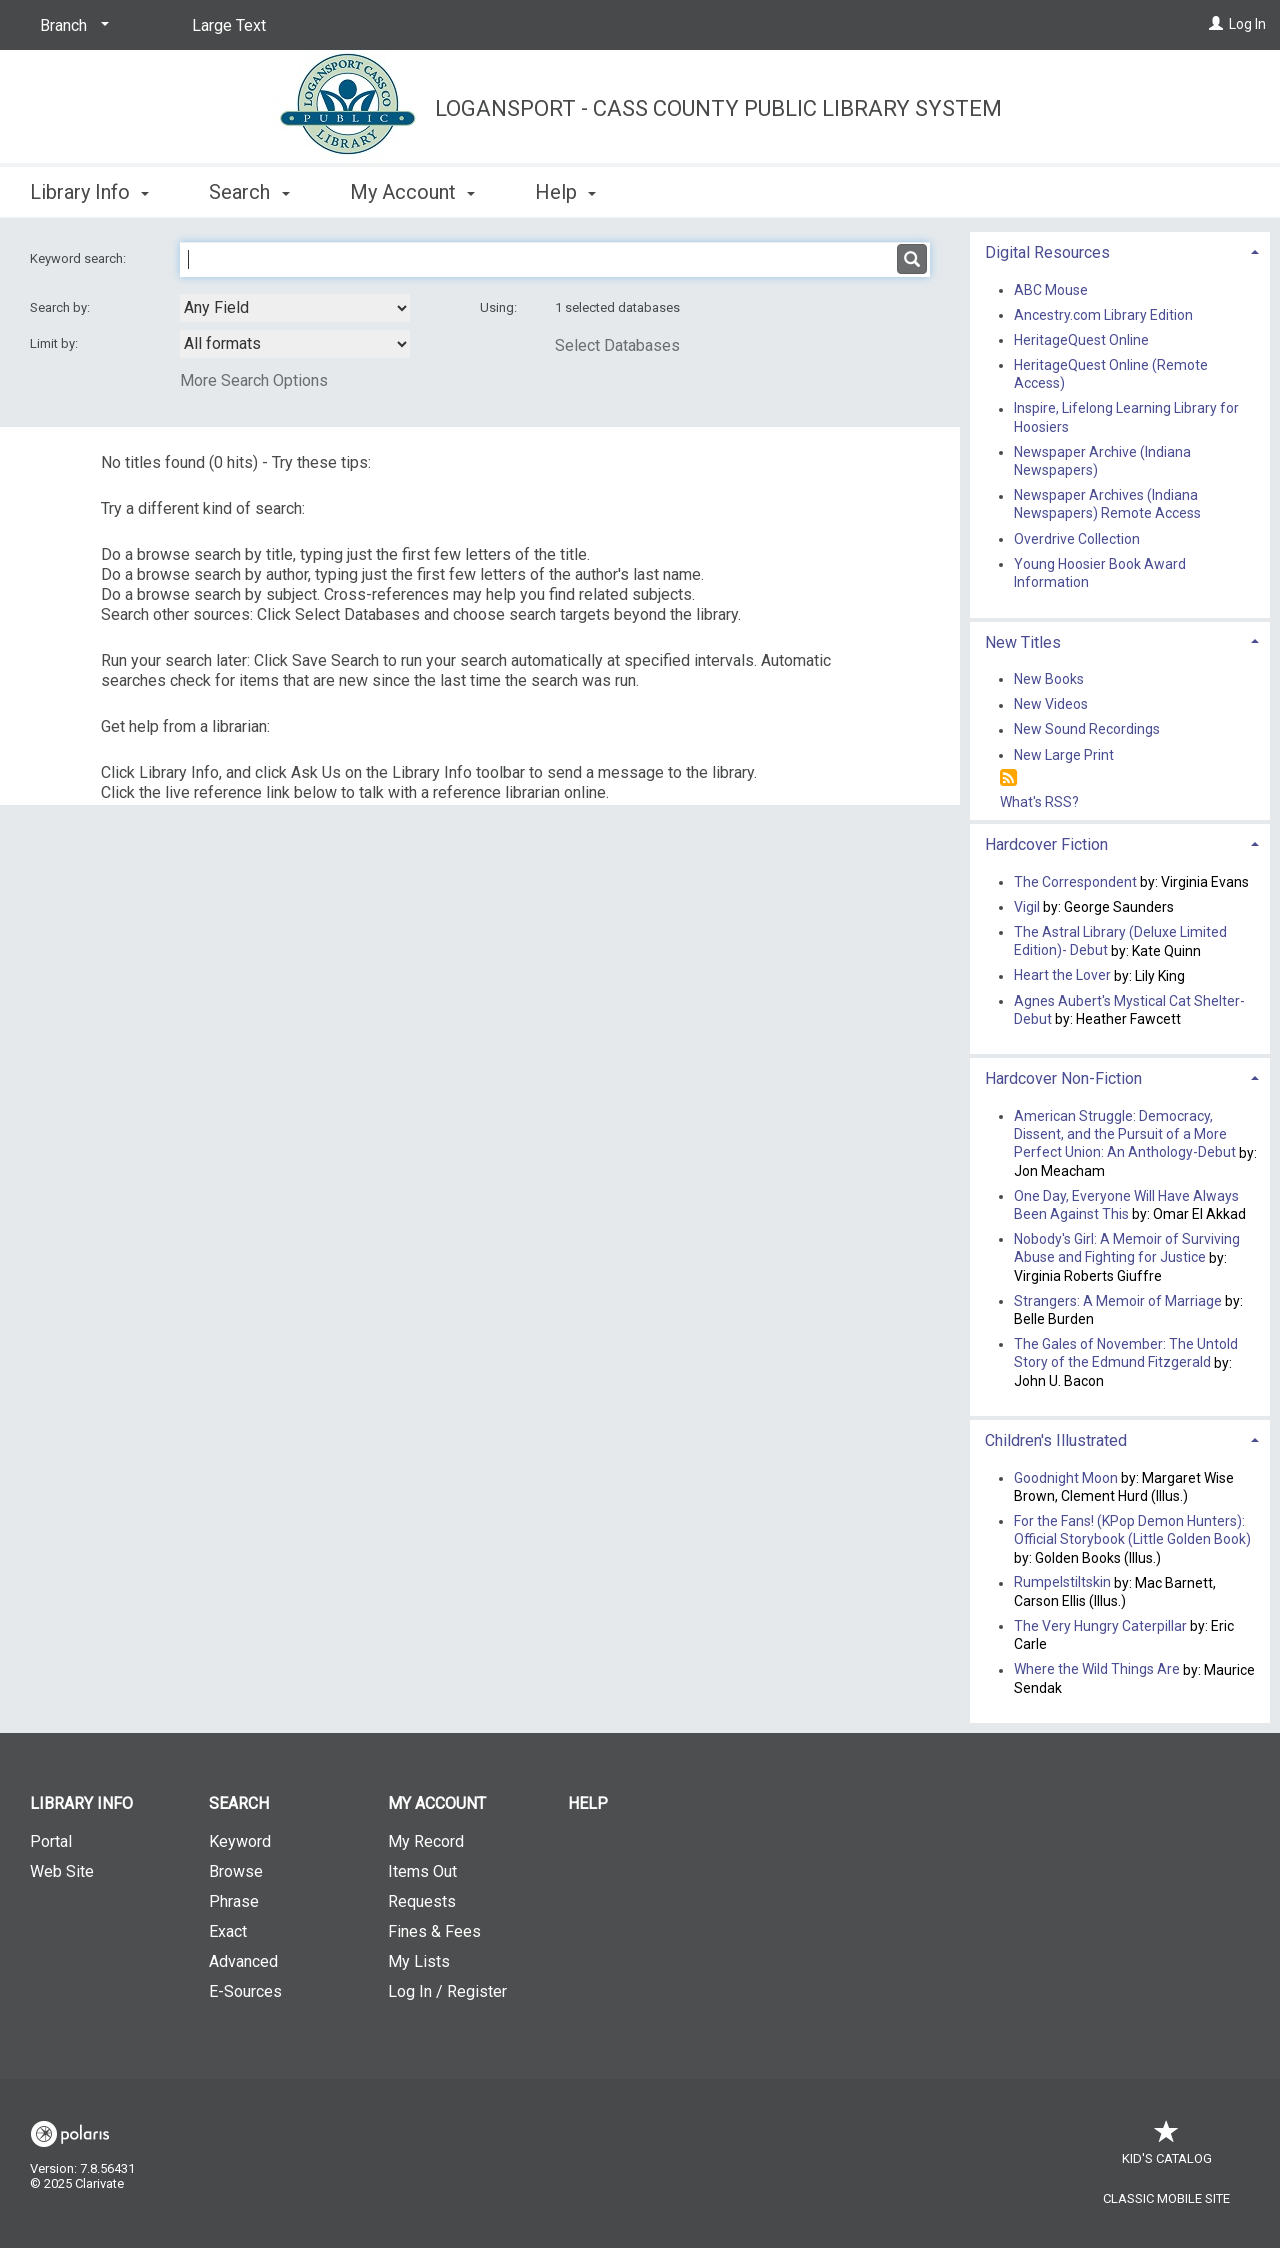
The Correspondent (1075, 882)
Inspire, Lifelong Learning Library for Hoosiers (1126, 418)
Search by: (61, 307)
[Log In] (1216, 24)
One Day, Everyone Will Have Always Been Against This (1126, 1205)
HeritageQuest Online (1081, 340)
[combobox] (295, 308)
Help (588, 1803)
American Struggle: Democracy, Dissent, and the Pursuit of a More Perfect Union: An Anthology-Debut (1125, 1134)
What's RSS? (1039, 802)
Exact (228, 1931)
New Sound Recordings (1087, 730)
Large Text (229, 25)
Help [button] (565, 192)
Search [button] (249, 192)
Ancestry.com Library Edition (1103, 315)
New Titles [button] (1023, 642)
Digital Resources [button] (1047, 252)
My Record (426, 1841)
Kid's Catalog (1167, 2148)
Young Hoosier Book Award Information (1100, 573)
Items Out (422, 1871)
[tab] (1120, 250)
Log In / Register (447, 1991)
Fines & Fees (434, 1931)
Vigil (1027, 907)
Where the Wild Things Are (1097, 1670)
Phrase (234, 1901)
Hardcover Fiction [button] (1046, 844)
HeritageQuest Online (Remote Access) (1111, 374)
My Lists (419, 1961)
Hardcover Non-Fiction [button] (1063, 1078)
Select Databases (617, 345)
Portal (51, 1841)
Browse (236, 1871)
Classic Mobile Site (1166, 2198)
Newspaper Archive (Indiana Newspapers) (1102, 461)
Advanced (243, 1961)
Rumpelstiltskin (1062, 1583)
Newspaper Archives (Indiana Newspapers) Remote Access (1107, 505)
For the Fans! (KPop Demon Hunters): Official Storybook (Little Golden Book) (1132, 1530)
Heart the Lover (1062, 976)
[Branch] (71, 26)
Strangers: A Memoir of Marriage (1118, 1301)
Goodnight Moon (1066, 1478)
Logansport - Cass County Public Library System (718, 108)
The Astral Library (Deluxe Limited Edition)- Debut (1120, 941)
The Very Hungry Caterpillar (1100, 1626)
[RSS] (1008, 778)
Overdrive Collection (1077, 539)
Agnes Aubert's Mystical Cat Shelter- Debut (1129, 1010)
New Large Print (1064, 755)
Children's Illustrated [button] (1056, 1440)
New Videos (1051, 705)
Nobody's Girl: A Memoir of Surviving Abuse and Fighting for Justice (1127, 1248)
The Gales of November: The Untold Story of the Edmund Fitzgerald (1126, 1353)
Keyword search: (79, 258)
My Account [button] (412, 192)
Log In (1247, 24)
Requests (422, 1901)
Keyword (240, 1841)
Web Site (62, 1871)
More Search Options (254, 380)
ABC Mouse (1051, 290)
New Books (1049, 679)
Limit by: (55, 343)
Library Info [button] (89, 192)
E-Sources (245, 1991)
